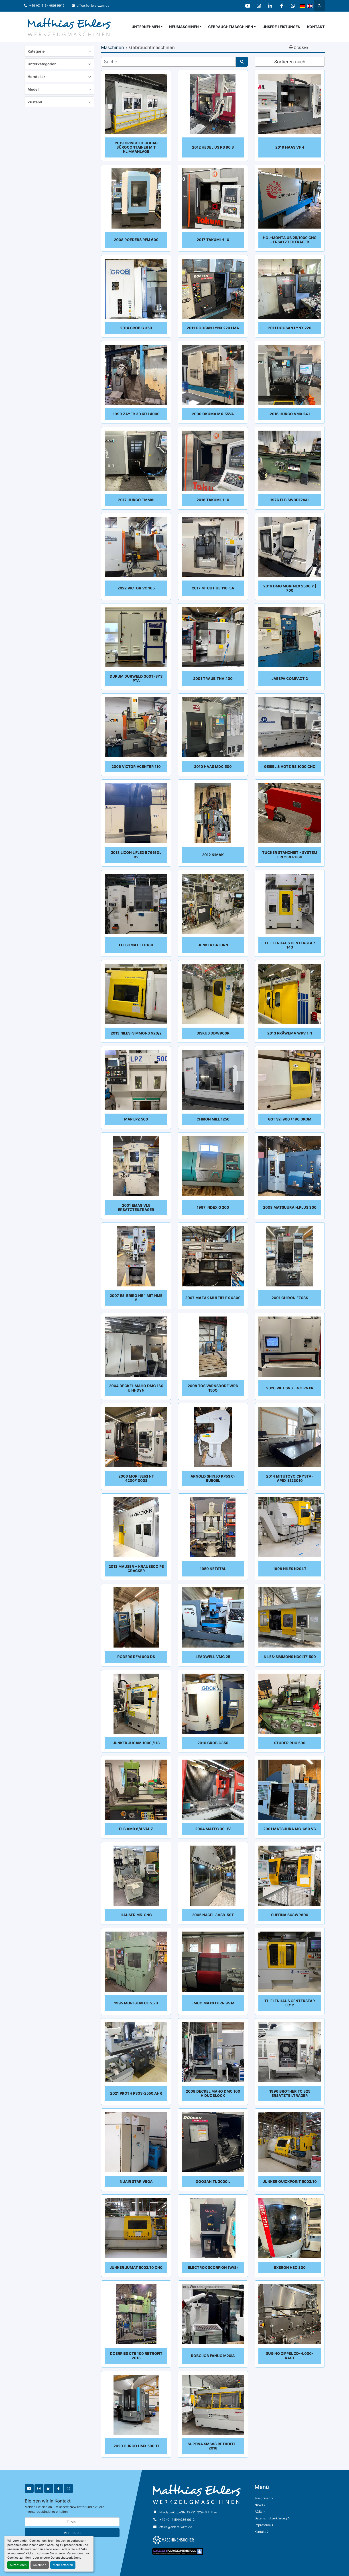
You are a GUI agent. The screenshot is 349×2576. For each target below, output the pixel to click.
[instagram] (258, 5)
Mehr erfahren (63, 2565)
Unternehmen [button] (146, 27)
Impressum (263, 2525)
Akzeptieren (18, 2565)
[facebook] (281, 5)
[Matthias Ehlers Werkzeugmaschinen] (196, 2494)
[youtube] (247, 5)
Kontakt (316, 27)
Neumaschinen (184, 27)
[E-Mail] (72, 2521)
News (259, 2505)
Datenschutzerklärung (66, 2557)
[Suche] (168, 62)
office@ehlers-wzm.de (93, 5)
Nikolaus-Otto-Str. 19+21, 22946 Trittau (188, 2512)
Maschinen (262, 2498)
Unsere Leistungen (281, 27)
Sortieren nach (289, 61)
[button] (185, 26)
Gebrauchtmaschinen (230, 27)
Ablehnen (39, 2565)
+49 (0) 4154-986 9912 (46, 5)
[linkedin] (270, 5)
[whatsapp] (292, 5)
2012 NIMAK (213, 855)
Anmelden (72, 2532)
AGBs (258, 2511)
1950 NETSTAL (213, 1568)
